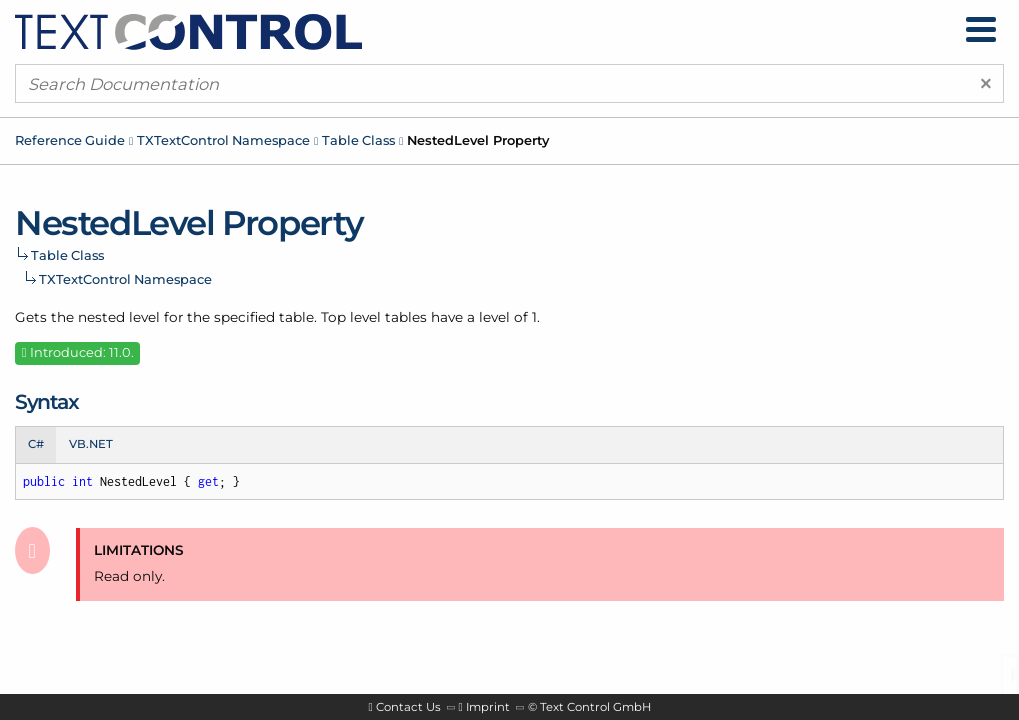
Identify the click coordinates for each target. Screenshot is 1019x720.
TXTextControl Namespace (223, 140)
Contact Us (408, 707)
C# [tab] (36, 444)
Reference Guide (70, 140)
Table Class (358, 140)
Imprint (488, 707)
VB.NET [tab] (91, 444)
